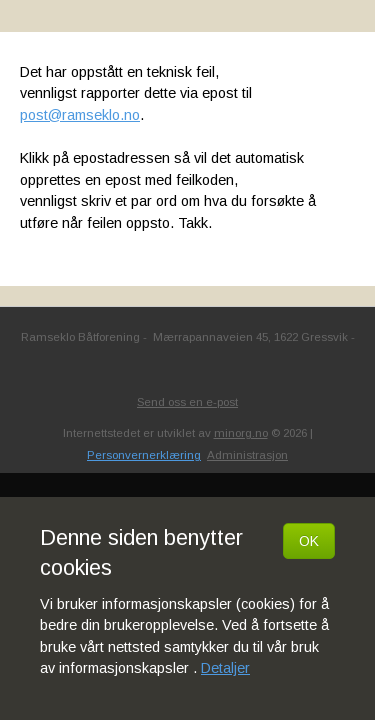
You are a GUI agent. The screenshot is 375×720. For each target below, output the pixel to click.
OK (309, 541)
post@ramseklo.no (80, 115)
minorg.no (241, 433)
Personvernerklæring (144, 455)
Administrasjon (247, 455)
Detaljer (225, 668)
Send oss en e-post (187, 402)
